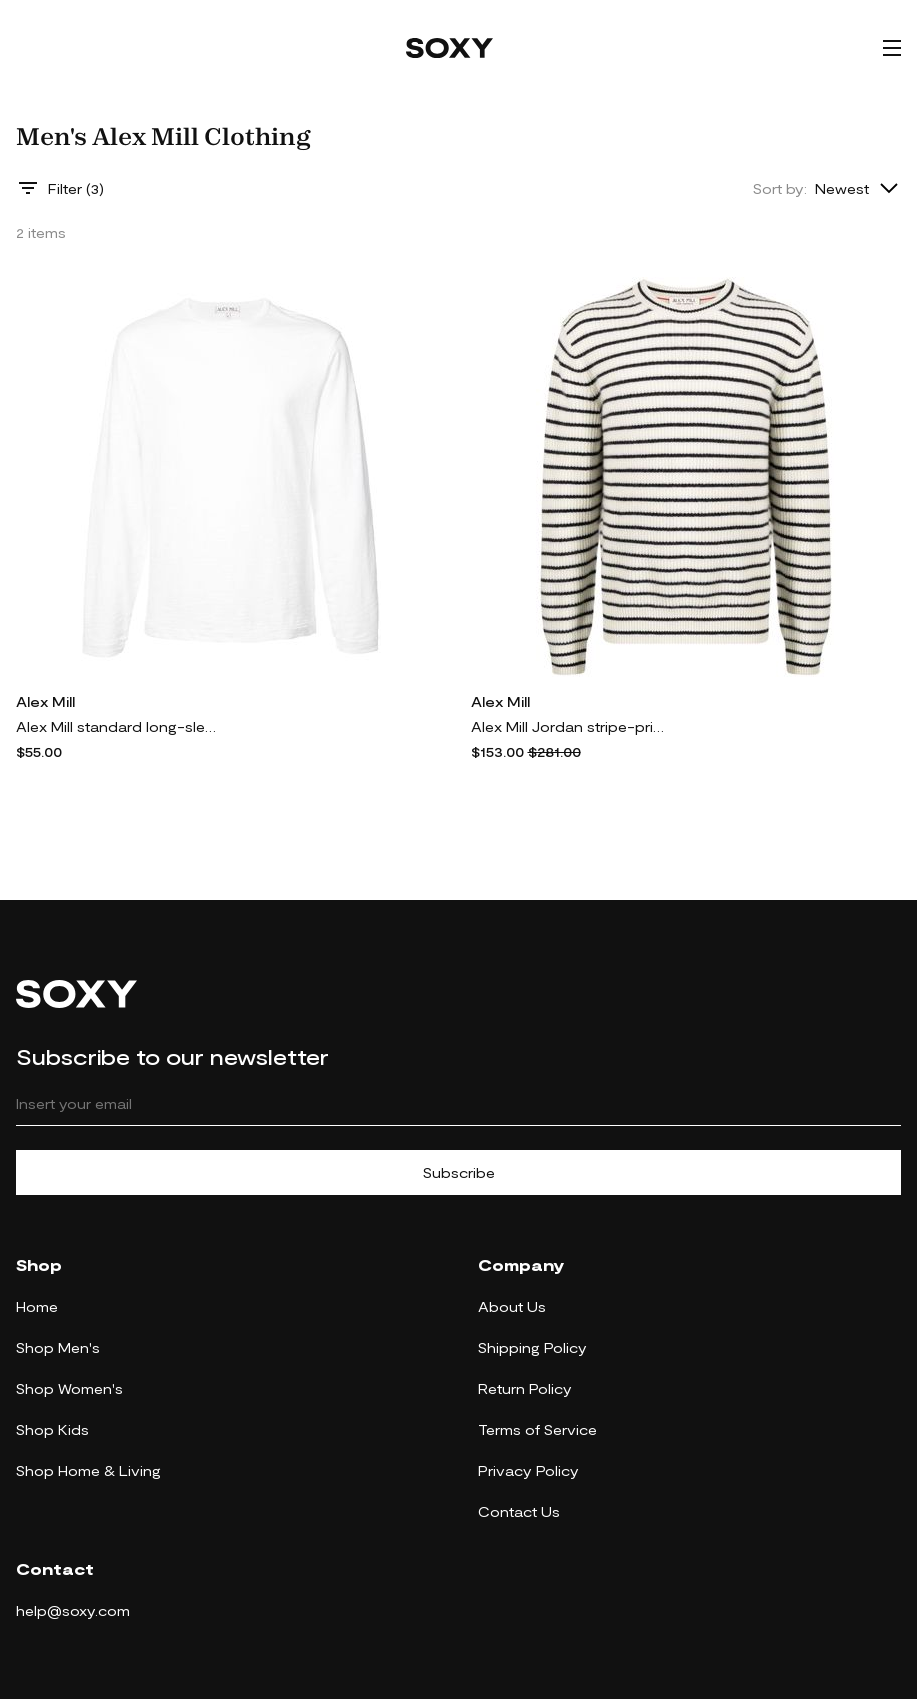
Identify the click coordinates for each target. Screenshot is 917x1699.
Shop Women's (69, 1388)
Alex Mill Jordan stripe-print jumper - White (571, 726)
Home (37, 1306)
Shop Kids (52, 1429)
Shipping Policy (532, 1347)
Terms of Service (537, 1429)
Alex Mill (45, 701)
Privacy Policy (528, 1470)
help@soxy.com (73, 1610)
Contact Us (519, 1511)
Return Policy (525, 1388)
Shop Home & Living (88, 1470)
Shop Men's (58, 1347)
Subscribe (459, 1172)
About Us (512, 1306)
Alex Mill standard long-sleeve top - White (116, 726)
